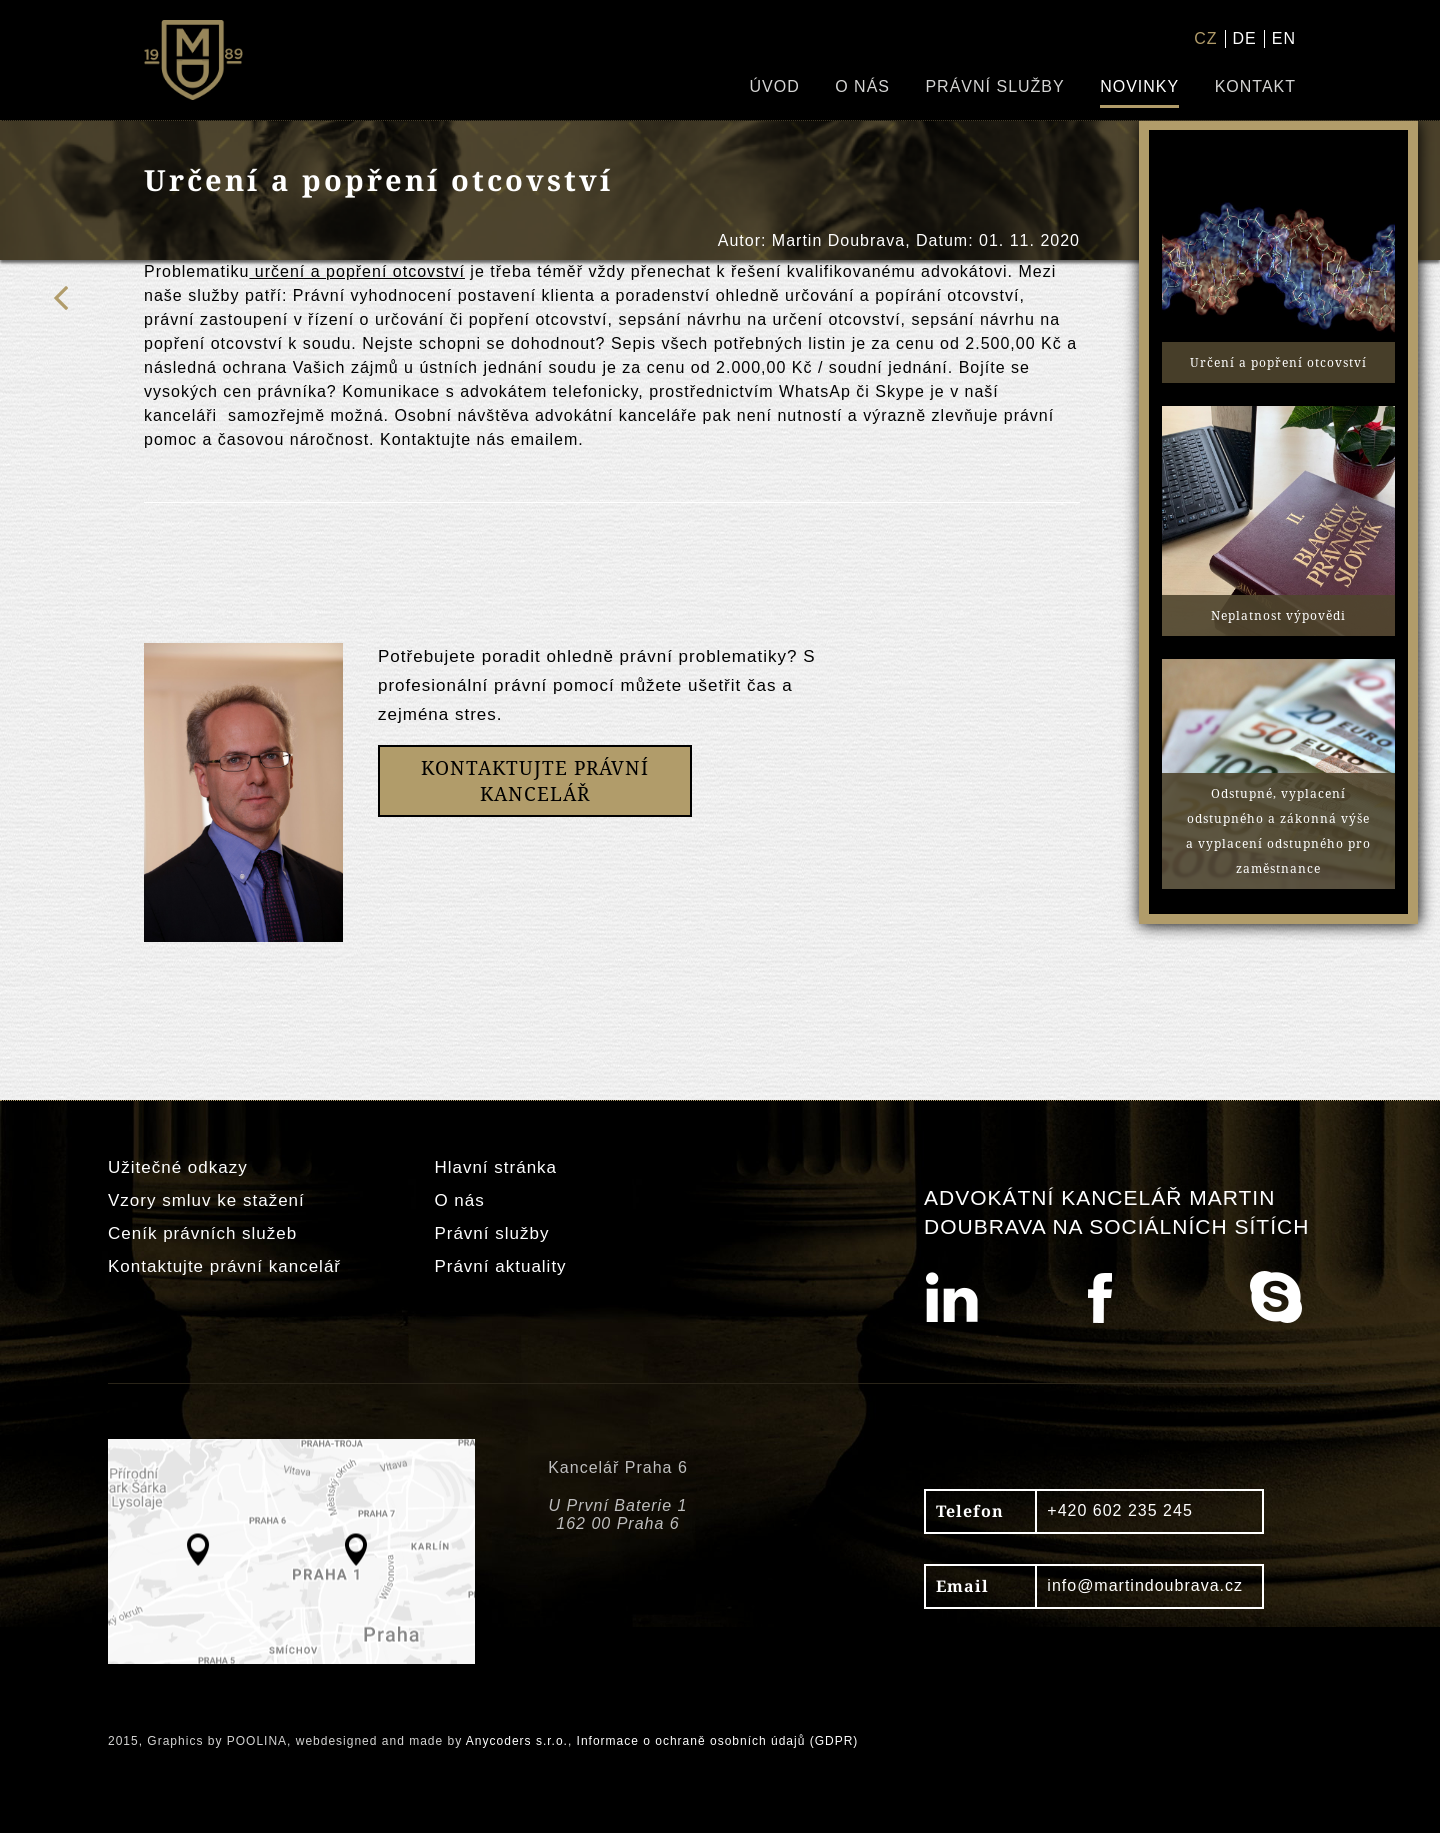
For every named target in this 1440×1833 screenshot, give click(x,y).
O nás (862, 86)
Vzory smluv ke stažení (206, 1200)
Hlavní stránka (495, 1167)
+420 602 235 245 (1119, 1510)
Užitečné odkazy (178, 1167)
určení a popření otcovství (357, 271)
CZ (1205, 38)
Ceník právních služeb (202, 1233)
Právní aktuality (500, 1266)
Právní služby (994, 86)
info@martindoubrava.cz (1145, 1585)
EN (1284, 38)
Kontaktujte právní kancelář (224, 1266)
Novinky (1139, 86)
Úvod (775, 86)
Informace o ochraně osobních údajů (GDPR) (718, 1741)
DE (1245, 38)
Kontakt (1255, 86)
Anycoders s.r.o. (517, 1741)
